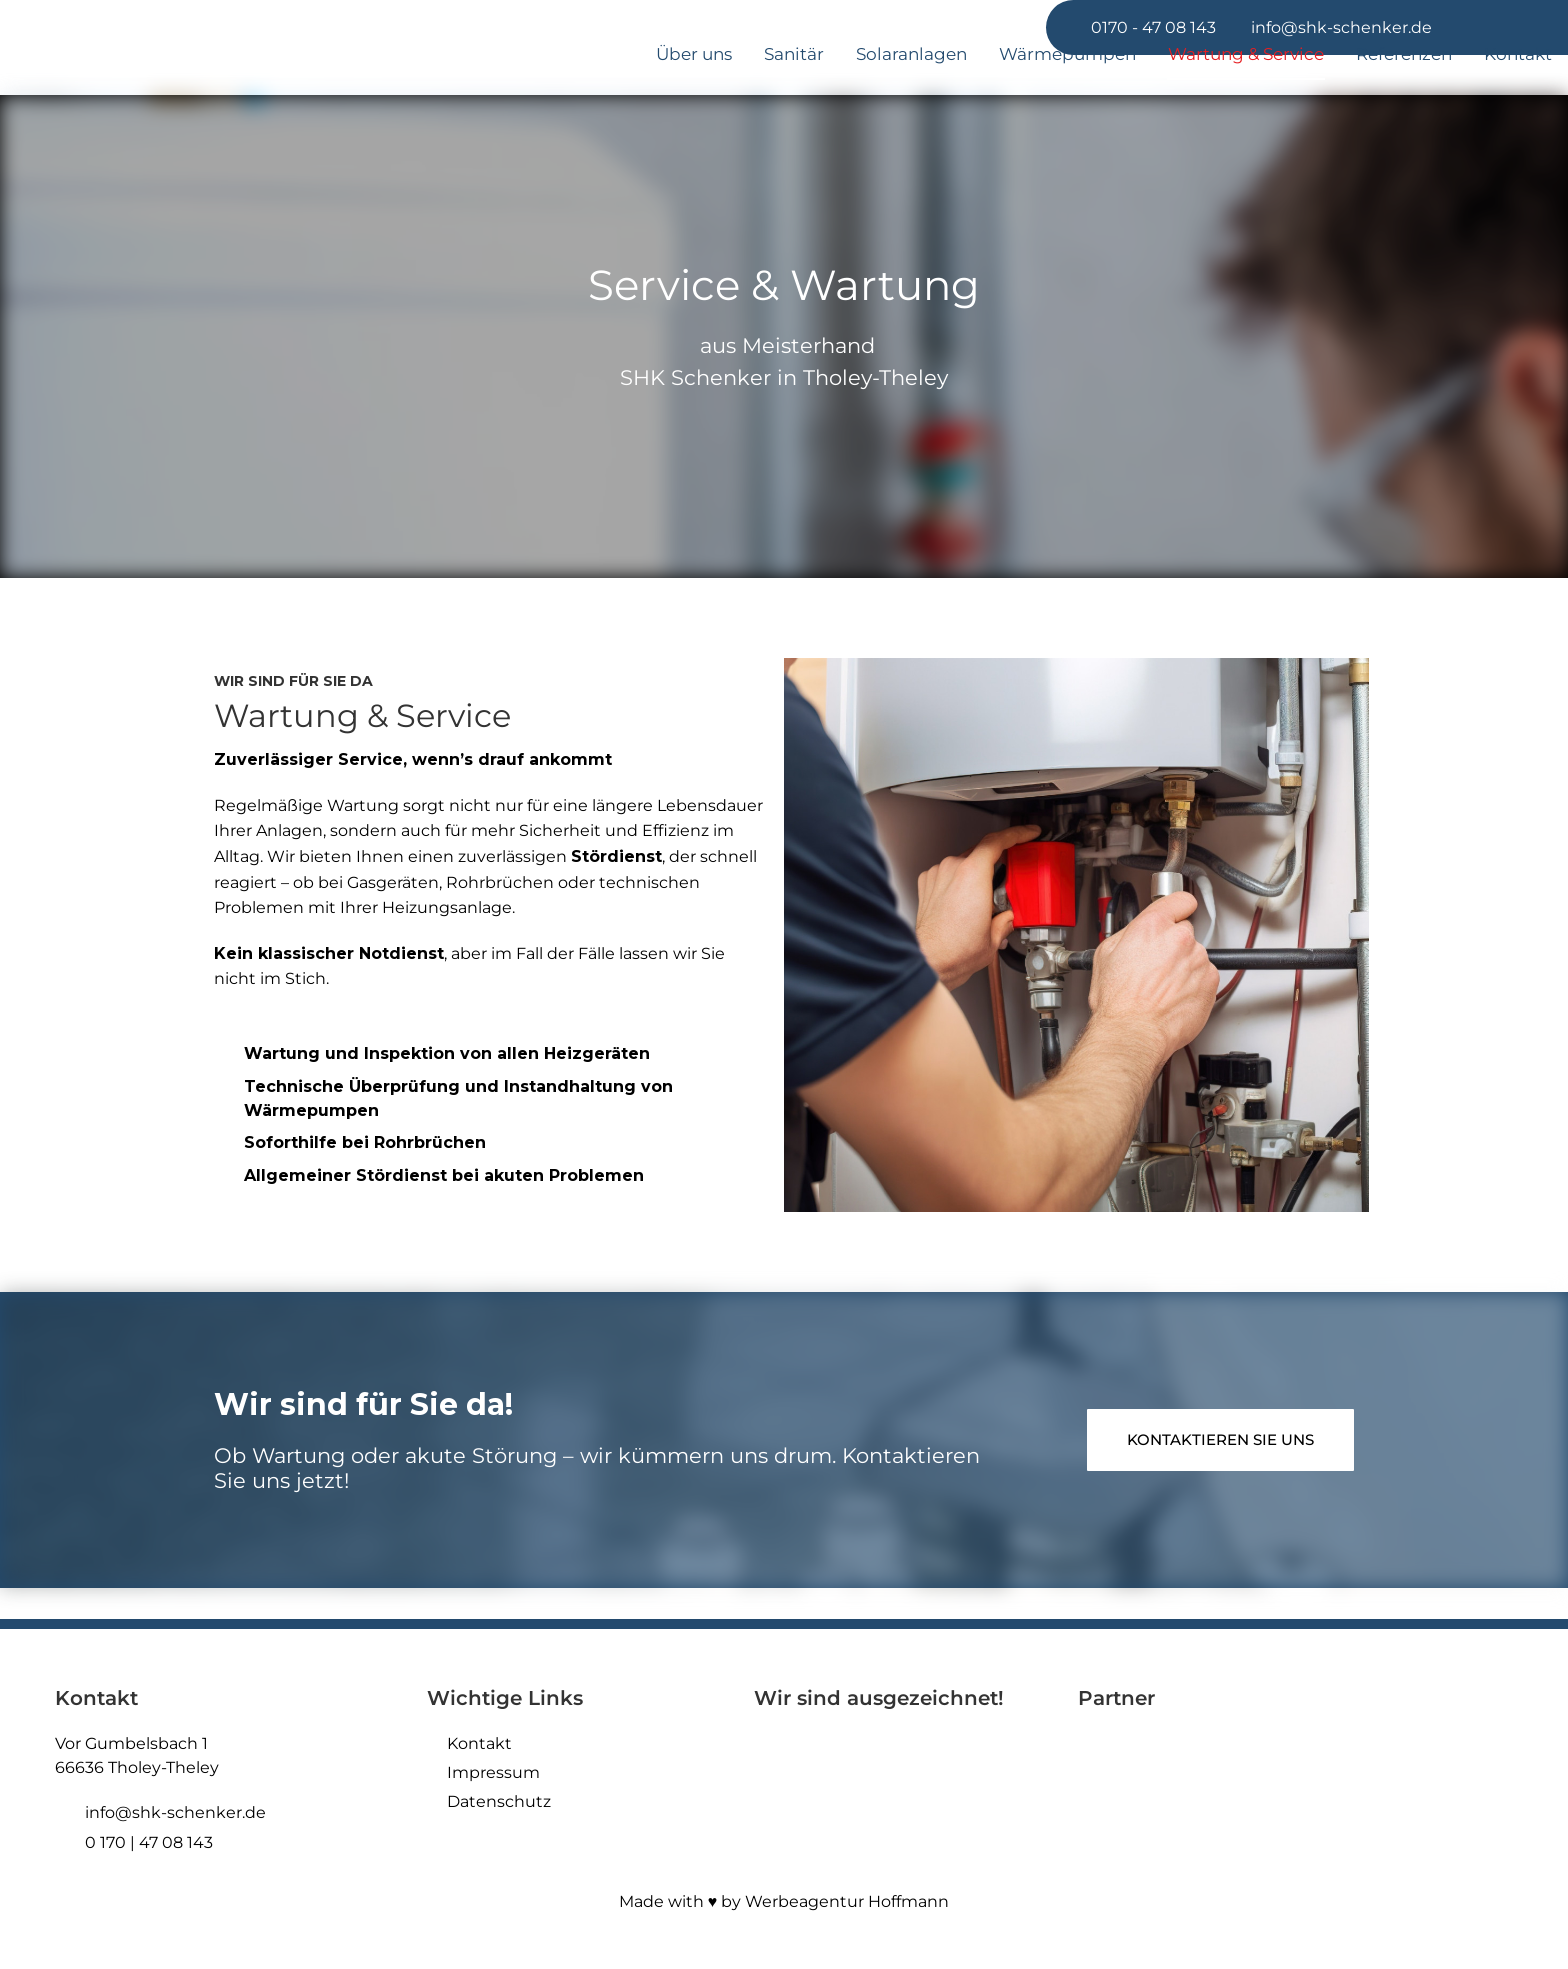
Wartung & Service (1246, 54)
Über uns (694, 54)
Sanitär (794, 54)
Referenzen (1404, 54)
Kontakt (1518, 54)
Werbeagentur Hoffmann (847, 1901)
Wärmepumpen (1067, 54)
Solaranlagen (911, 54)
